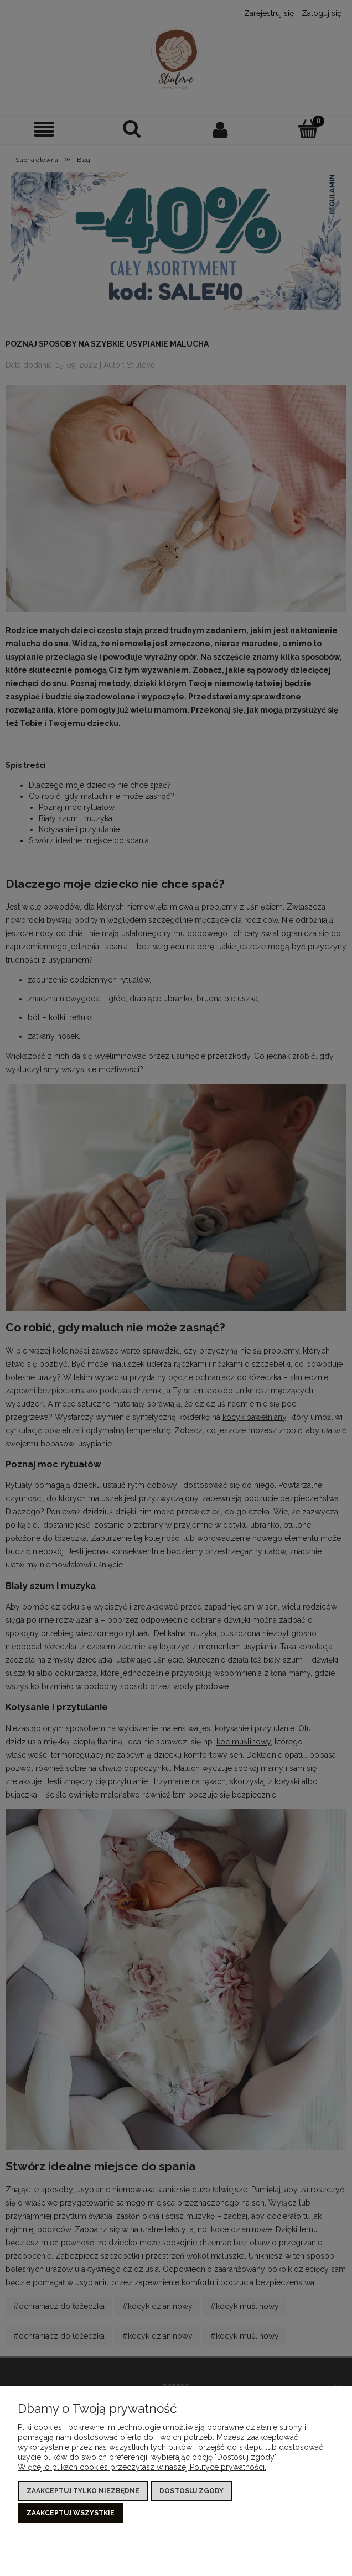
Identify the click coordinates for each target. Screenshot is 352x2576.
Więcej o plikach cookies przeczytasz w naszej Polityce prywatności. (142, 2469)
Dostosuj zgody (191, 2493)
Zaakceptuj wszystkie (71, 2513)
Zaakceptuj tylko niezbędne (83, 2493)
